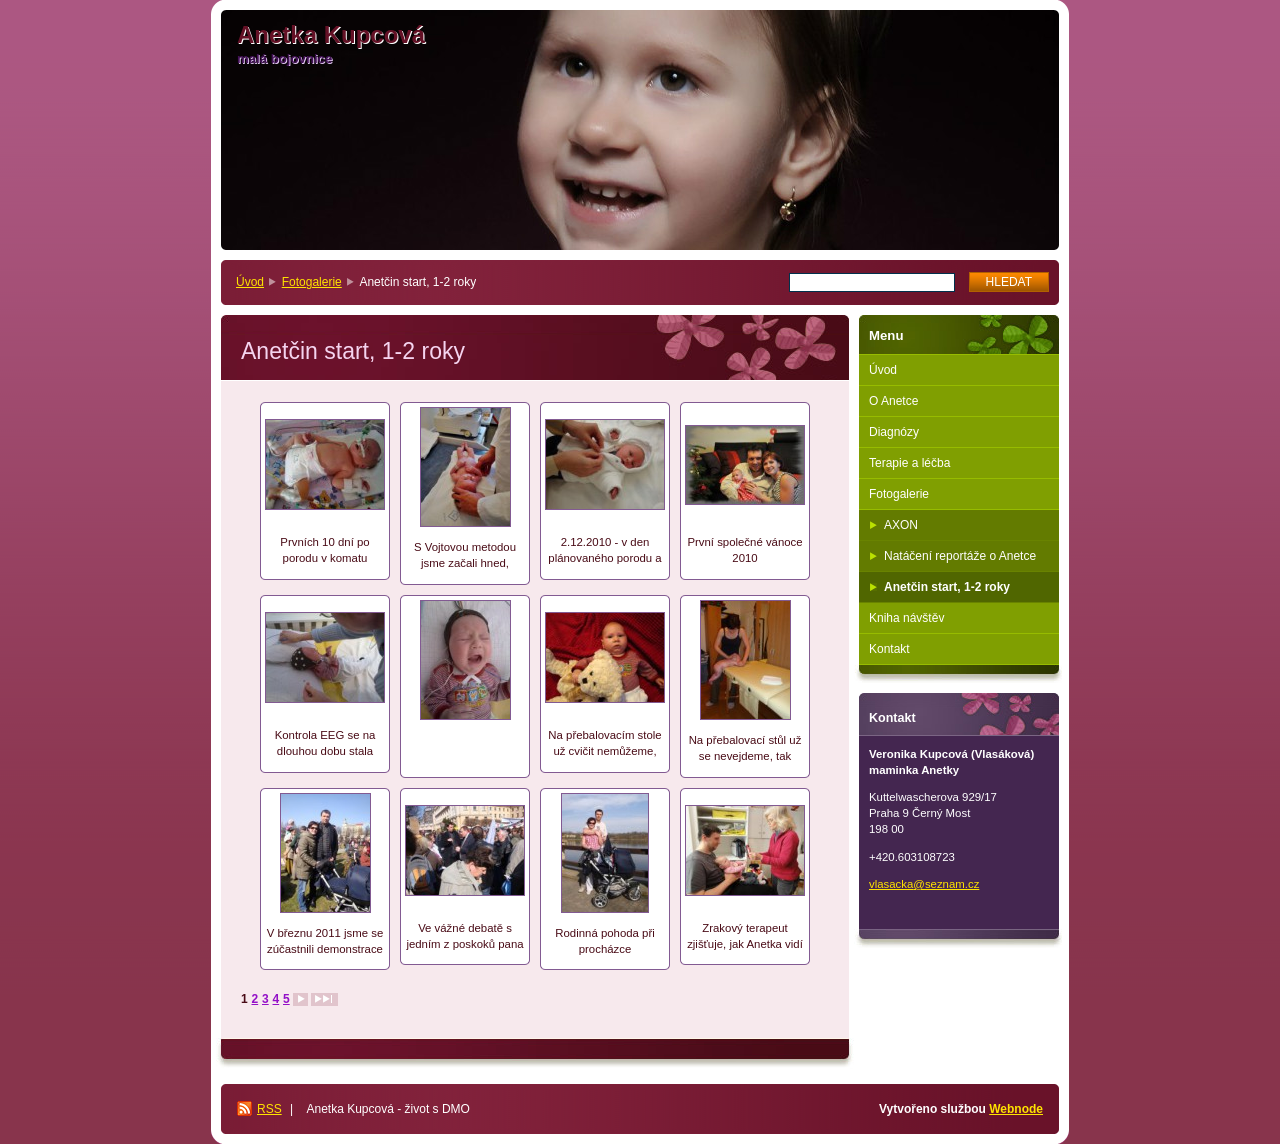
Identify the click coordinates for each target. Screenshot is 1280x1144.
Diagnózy (894, 432)
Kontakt (889, 649)
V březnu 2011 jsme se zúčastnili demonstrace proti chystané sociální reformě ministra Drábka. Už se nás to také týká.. (325, 942)
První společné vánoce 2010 (744, 550)
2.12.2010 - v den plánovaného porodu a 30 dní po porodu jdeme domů (604, 551)
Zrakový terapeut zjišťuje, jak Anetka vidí (745, 936)
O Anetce (893, 401)
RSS (269, 1109)
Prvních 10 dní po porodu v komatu (324, 550)
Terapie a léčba (909, 463)
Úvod (250, 282)
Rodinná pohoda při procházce (604, 941)
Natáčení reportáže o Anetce (960, 556)
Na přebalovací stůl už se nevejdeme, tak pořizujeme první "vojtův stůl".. (745, 749)
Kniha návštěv (906, 618)
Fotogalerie (312, 282)
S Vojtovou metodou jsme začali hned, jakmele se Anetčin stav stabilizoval (464, 556)
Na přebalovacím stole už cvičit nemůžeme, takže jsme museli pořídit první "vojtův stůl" (604, 744)
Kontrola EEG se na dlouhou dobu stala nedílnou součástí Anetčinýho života (325, 744)
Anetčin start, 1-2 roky (947, 587)
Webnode (1016, 1109)
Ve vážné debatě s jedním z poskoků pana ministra (464, 937)
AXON (901, 525)
